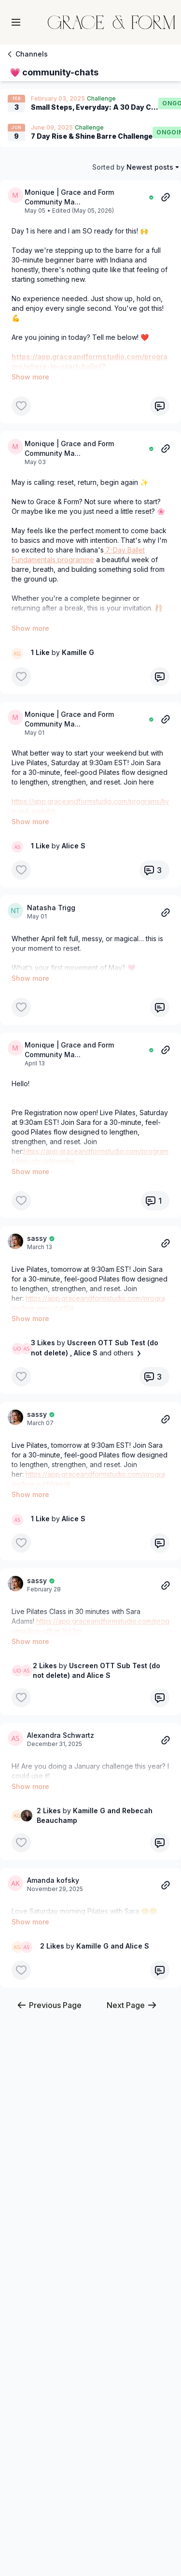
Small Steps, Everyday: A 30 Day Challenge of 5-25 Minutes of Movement (94, 107)
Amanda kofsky (53, 1812)
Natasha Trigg (51, 898)
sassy (37, 1209)
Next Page (132, 1927)
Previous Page (49, 1927)
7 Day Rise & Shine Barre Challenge (92, 136)
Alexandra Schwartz (60, 1677)
